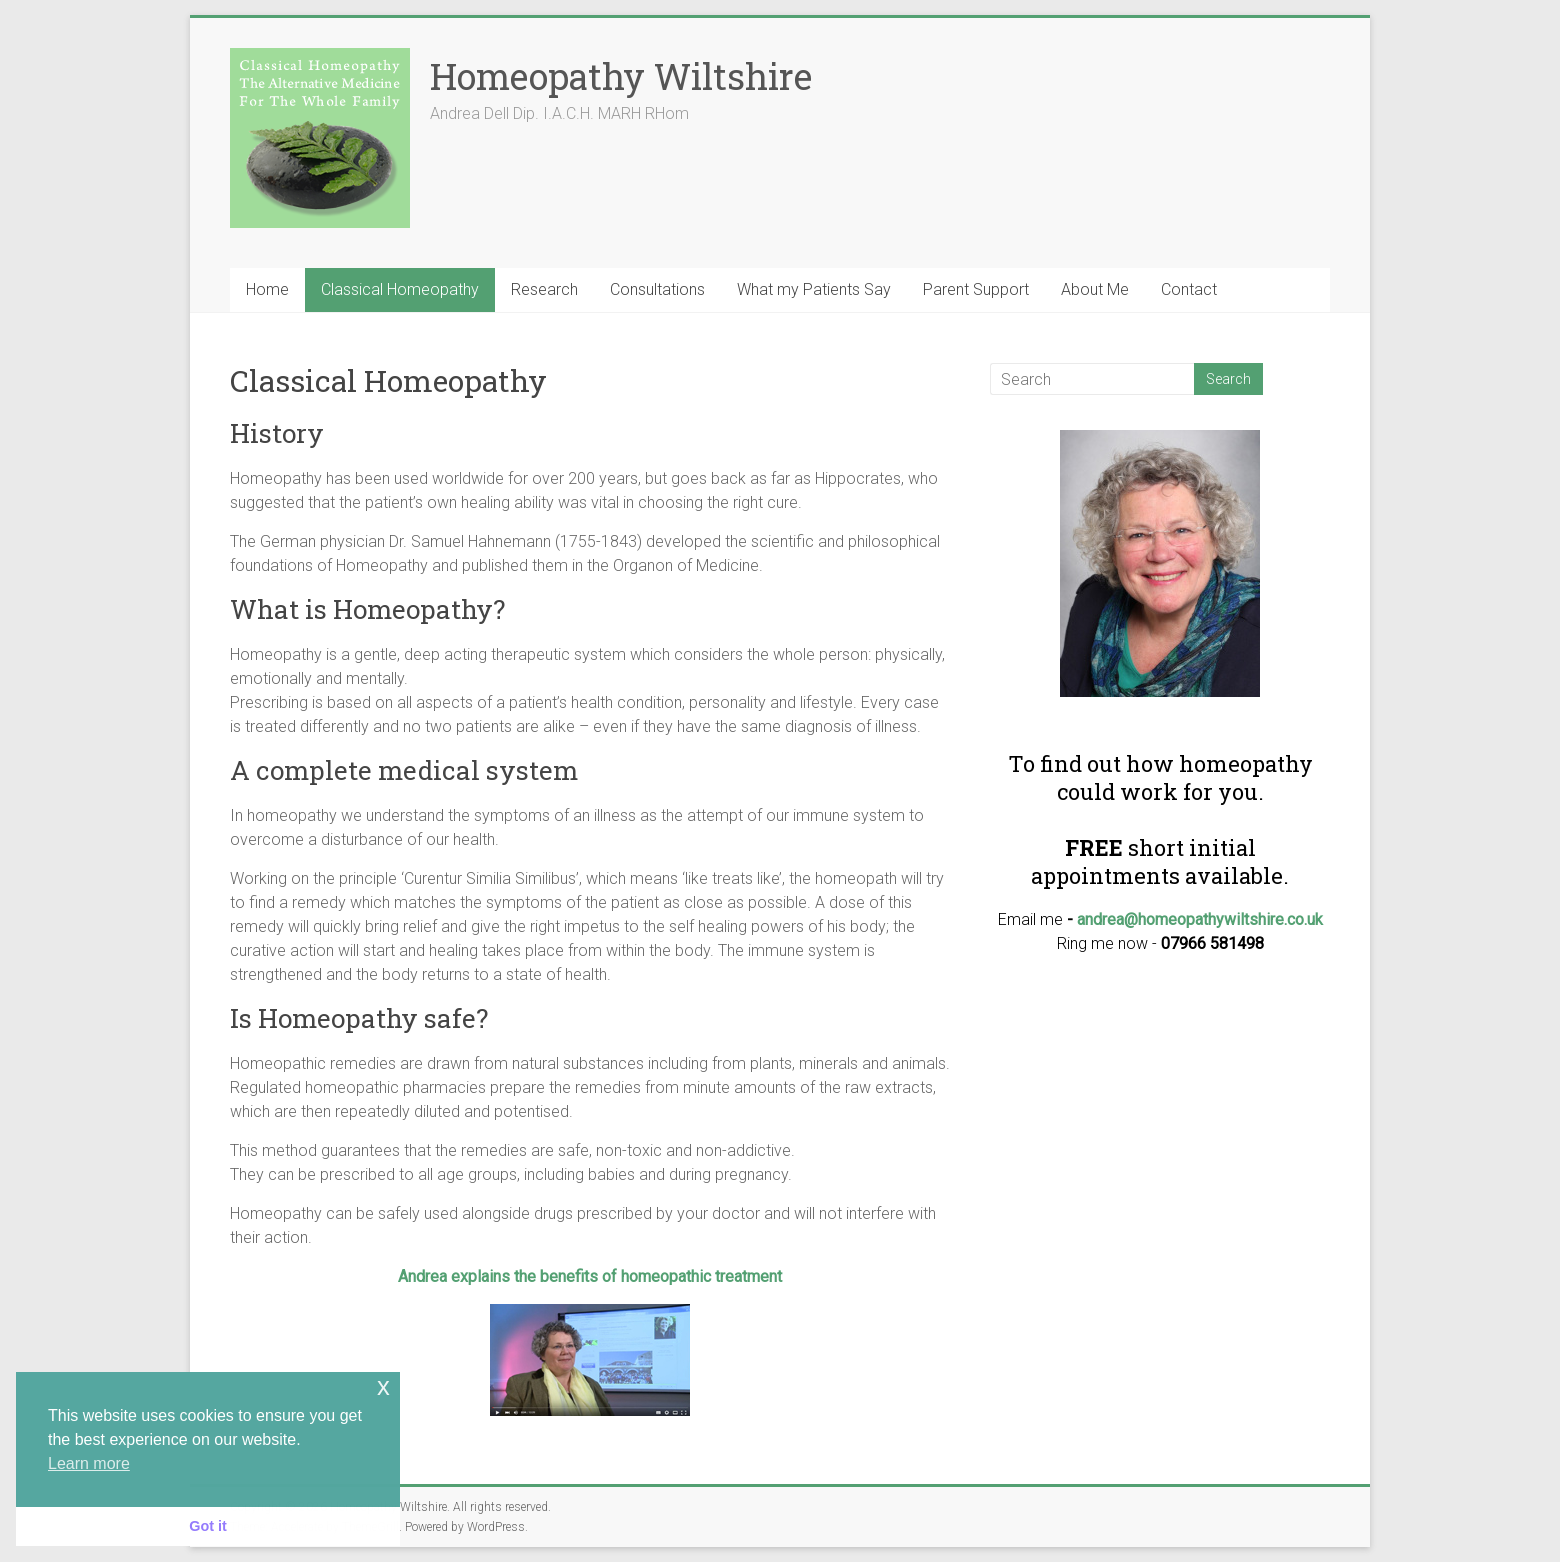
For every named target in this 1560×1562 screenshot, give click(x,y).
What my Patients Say (814, 289)
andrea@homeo (1131, 919)
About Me (1095, 289)
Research (544, 289)
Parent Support (976, 289)
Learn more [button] (89, 1463)
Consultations (657, 289)
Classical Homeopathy (400, 289)
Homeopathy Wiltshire (621, 76)
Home (267, 289)
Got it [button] (208, 1526)
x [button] (383, 1386)
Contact (1189, 289)
